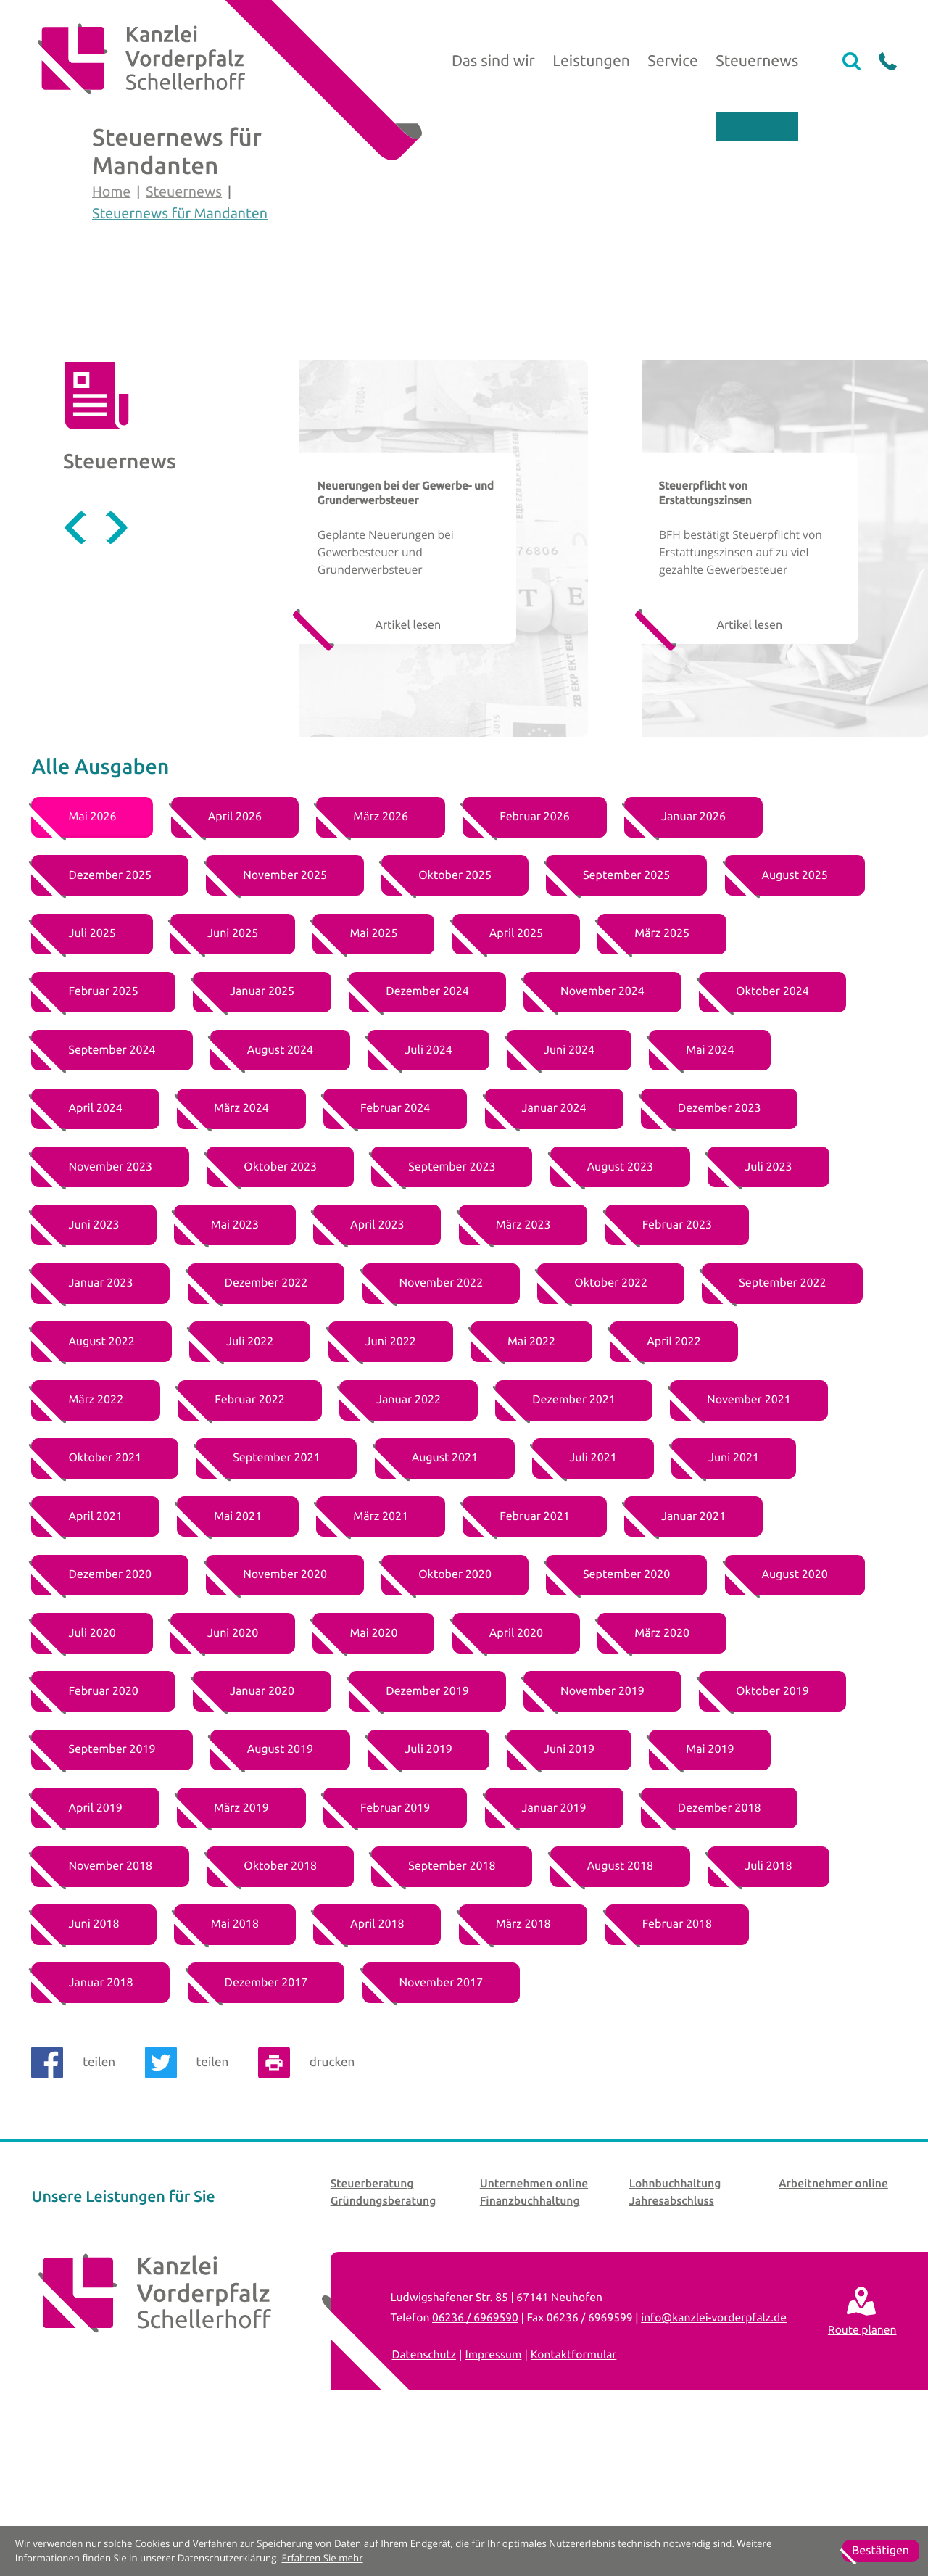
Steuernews (757, 61)
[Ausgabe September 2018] (451, 2002)
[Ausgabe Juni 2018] (93, 2061)
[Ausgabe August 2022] (101, 1478)
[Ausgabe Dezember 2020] (109, 1711)
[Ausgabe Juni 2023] (93, 1361)
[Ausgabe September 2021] (276, 1594)
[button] (888, 61)
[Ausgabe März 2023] (523, 1361)
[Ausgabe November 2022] (441, 1420)
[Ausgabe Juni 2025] (232, 1069)
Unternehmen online (534, 2319)
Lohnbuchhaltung (675, 2319)
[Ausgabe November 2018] (110, 2002)
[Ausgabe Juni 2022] (390, 1478)
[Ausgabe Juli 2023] (768, 1303)
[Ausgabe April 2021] (95, 1652)
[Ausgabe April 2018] (377, 2061)
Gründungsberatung (383, 2336)
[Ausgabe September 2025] (626, 1011)
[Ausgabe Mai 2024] (710, 1186)
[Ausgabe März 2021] (380, 1652)
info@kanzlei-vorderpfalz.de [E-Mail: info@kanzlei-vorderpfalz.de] (714, 2453)
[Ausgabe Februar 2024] (395, 1245)
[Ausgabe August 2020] (795, 1711)
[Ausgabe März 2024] (241, 1245)
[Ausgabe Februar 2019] (395, 1944)
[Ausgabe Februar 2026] (534, 953)
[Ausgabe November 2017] (441, 2119)
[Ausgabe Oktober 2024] (772, 1128)
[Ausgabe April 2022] (673, 1478)
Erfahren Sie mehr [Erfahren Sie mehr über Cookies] (321, 2557)
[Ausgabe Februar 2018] (677, 2061)
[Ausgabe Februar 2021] (534, 1652)
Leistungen (591, 61)
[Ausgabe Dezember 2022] (266, 1420)
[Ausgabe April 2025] (516, 1069)
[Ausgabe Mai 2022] (531, 1478)
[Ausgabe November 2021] (749, 1536)
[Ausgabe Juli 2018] (768, 2002)
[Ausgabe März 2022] (95, 1536)
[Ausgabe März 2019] (241, 1944)
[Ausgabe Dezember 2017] (266, 2119)
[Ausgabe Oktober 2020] (455, 1711)
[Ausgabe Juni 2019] (569, 1886)
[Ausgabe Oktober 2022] (610, 1420)
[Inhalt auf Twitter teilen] (193, 2198)
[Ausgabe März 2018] (523, 2061)
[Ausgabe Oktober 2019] (772, 1827)
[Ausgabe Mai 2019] (710, 1886)
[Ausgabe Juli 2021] (592, 1594)
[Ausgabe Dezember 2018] (719, 1944)
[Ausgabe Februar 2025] (103, 1128)
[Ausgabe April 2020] (516, 1769)
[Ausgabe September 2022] (782, 1420)
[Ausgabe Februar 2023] (677, 1361)
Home (111, 260)
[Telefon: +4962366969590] (475, 2453)
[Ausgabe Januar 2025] (262, 1128)
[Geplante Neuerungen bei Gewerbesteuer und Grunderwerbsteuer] (443, 684)
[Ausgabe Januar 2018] (100, 2119)
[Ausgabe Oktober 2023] (280, 1303)
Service (672, 61)
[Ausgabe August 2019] (280, 1886)
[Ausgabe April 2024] (95, 1245)
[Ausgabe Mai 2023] (235, 1361)
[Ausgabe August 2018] (620, 2002)
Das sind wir (493, 61)
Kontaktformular (574, 2490)
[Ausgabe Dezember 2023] (719, 1245)
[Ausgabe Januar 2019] (554, 1944)
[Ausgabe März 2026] (380, 953)
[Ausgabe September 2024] (111, 1186)
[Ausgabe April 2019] (95, 1944)
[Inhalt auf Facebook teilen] (79, 2198)
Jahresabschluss (671, 2336)
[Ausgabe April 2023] (377, 1361)
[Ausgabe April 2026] (235, 953)
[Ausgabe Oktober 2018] (280, 2002)
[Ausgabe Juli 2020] (91, 1769)
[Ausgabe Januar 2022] (408, 1536)
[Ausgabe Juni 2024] (569, 1186)
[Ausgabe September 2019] (111, 1886)
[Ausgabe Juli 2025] (91, 1069)
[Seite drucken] (312, 2198)
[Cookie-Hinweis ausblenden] (880, 2551)
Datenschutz (424, 2490)
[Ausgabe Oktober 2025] (455, 1011)
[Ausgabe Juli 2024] (428, 1186)
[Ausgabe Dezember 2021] (573, 1536)
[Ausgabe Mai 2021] (238, 1652)
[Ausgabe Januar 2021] (693, 1652)
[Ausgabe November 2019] (602, 1827)
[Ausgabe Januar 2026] (693, 953)
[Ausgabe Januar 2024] (554, 1245)
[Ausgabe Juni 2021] (733, 1594)
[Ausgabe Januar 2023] (100, 1420)
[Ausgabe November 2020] (285, 1711)
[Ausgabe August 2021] (445, 1594)
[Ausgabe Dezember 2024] (427, 1128)
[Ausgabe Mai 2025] (373, 1069)
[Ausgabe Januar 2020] (262, 1827)
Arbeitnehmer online (833, 2319)
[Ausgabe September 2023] (451, 1303)
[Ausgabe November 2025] (285, 1011)
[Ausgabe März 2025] (661, 1069)
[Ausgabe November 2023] (110, 1303)
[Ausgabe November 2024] (602, 1128)
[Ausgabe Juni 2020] (232, 1769)
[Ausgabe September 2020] (626, 1711)
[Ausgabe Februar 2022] (249, 1536)
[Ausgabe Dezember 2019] (427, 1827)
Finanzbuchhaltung (530, 2336)
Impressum (493, 2490)
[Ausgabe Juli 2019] (428, 1886)
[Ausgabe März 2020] (661, 1769)
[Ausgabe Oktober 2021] (104, 1594)
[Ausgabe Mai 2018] (235, 2061)
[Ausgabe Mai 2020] (373, 1769)
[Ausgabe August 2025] (795, 1011)
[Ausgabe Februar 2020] (103, 1827)
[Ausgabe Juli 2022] (249, 1478)
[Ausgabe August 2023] (620, 1303)
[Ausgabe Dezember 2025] (109, 1011)
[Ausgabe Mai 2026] (92, 953)
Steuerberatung (372, 2319)
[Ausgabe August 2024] (280, 1186)
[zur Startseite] (138, 62)
